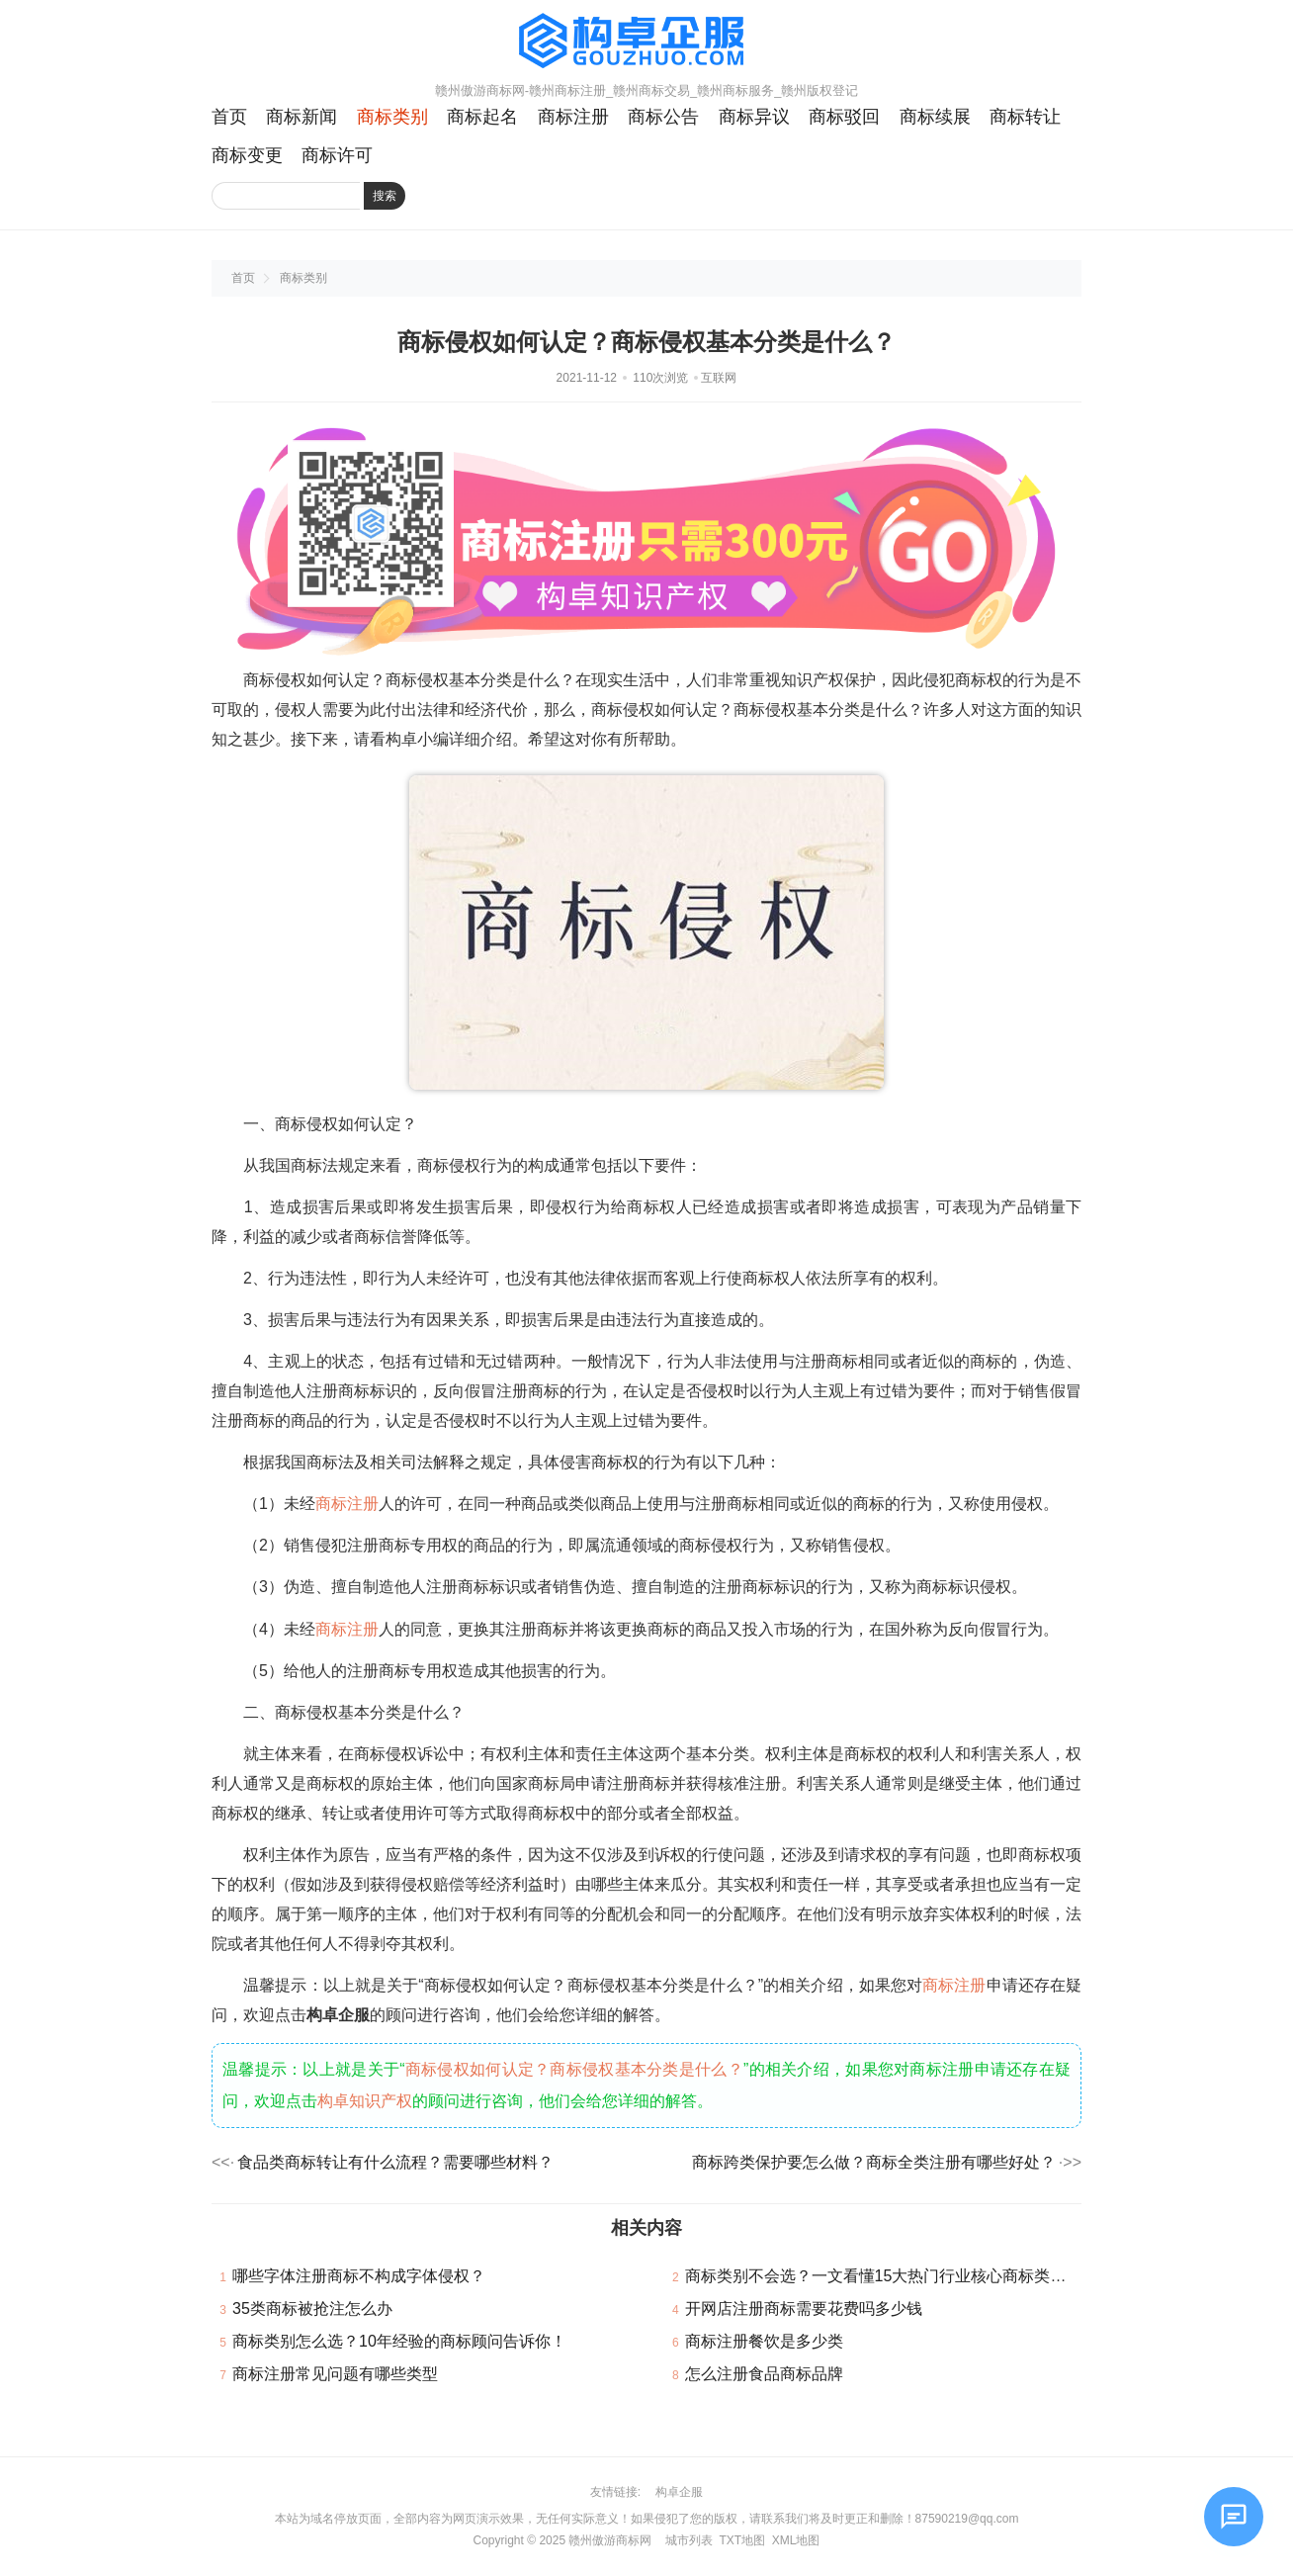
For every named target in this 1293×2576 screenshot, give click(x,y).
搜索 (384, 196)
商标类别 (392, 117)
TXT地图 (742, 2540)
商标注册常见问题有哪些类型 (335, 2373)
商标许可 (337, 155)
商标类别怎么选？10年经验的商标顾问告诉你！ (399, 2341)
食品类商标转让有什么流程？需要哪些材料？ (395, 2162)
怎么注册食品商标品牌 (764, 2373)
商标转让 (1025, 117)
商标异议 (754, 117)
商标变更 (247, 155)
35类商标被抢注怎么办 (312, 2308)
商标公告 (663, 117)
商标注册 (573, 117)
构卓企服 (679, 2492)
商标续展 (935, 117)
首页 (229, 117)
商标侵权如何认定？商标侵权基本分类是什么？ (574, 2069)
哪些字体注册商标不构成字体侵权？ (358, 2275)
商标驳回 (844, 117)
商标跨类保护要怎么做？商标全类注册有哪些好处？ (874, 2162)
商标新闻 (301, 117)
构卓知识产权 (364, 2100)
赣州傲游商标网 (609, 2540)
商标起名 (482, 117)
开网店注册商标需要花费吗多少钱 (803, 2308)
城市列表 (689, 2540)
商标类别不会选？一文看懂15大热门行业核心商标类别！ (883, 2275)
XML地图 (796, 2540)
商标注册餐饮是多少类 (764, 2341)
